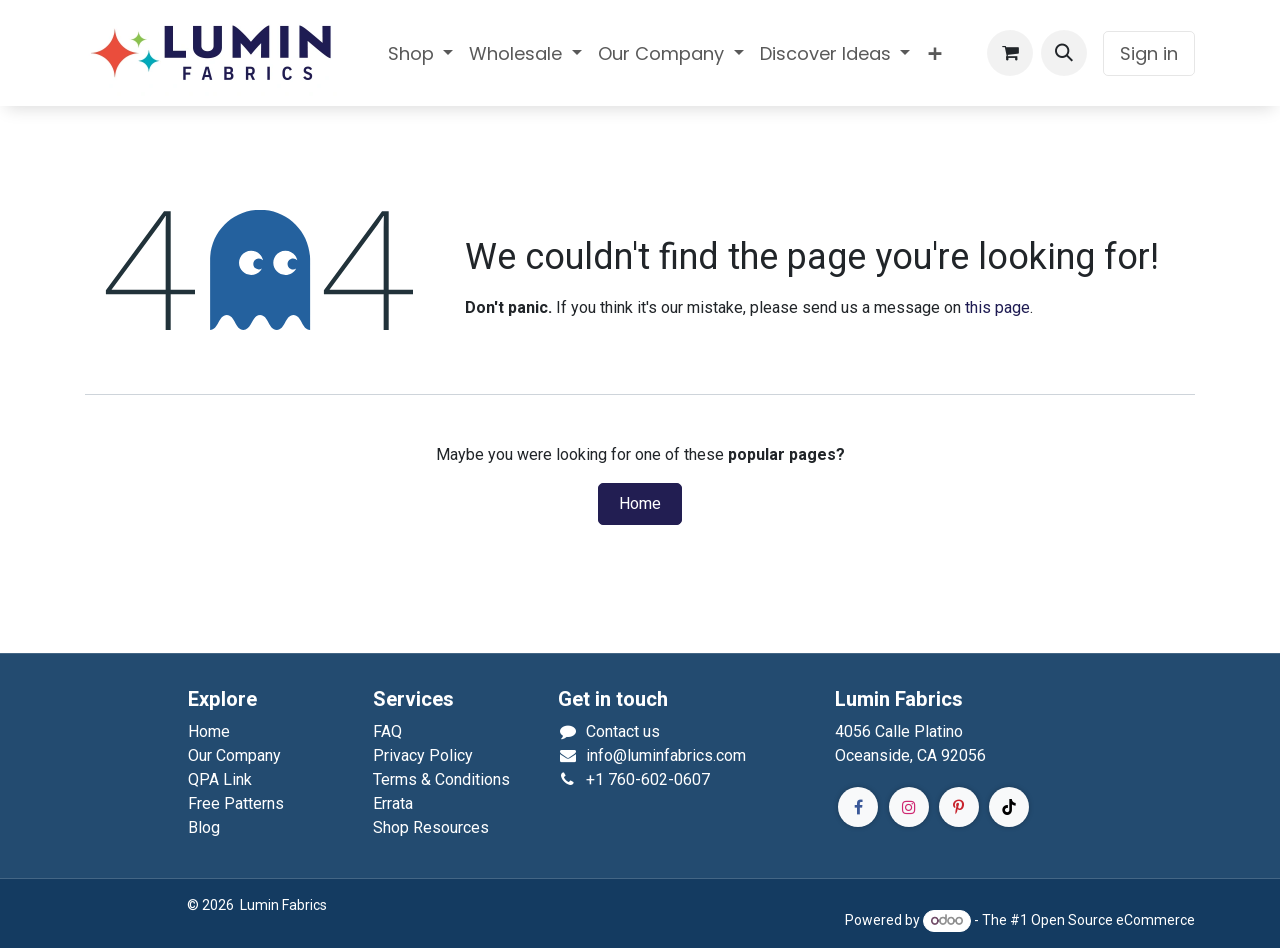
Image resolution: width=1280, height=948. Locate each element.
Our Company (234, 755)
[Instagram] (909, 807)
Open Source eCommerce (1113, 920)
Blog (204, 827)
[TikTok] (1009, 807)
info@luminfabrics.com (666, 755)
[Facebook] (858, 807)
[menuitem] (421, 53)
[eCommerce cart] (1010, 53)
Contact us (623, 731)
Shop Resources (431, 827)
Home (640, 504)
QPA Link (220, 779)
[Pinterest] (959, 807)
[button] (1064, 53)
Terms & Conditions (441, 779)
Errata (393, 803)
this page (997, 307)
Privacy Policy (423, 755)
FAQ (387, 731)
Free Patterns (236, 803)
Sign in (1149, 53)
